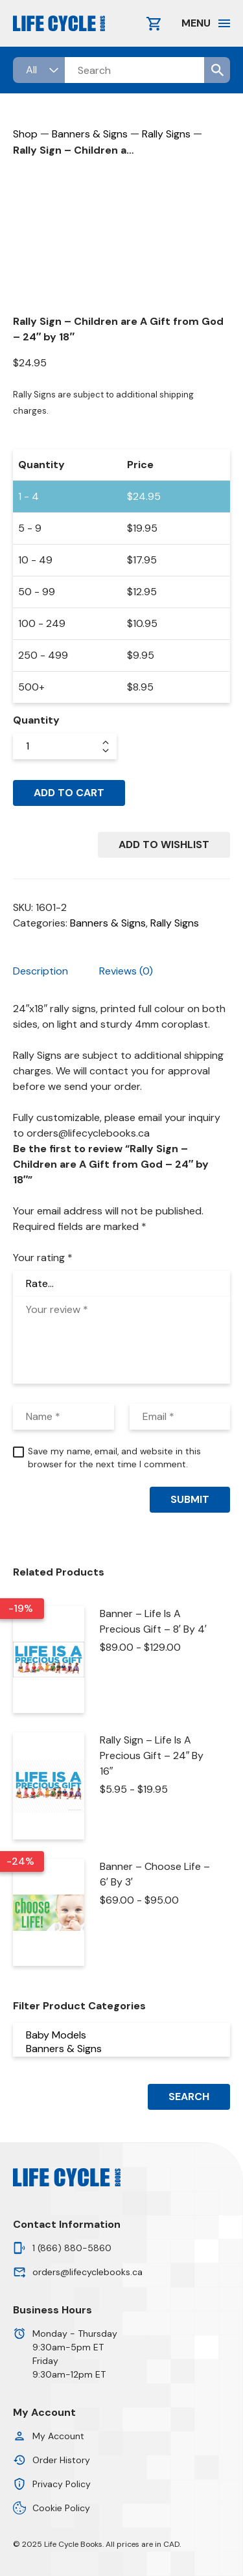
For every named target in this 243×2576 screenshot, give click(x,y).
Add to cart (69, 792)
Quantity (36, 720)
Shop (25, 134)
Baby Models (122, 2035)
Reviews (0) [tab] (126, 971)
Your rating (43, 1257)
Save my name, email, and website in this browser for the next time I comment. (114, 1458)
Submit (189, 1499)
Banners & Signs (90, 134)
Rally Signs (166, 134)
